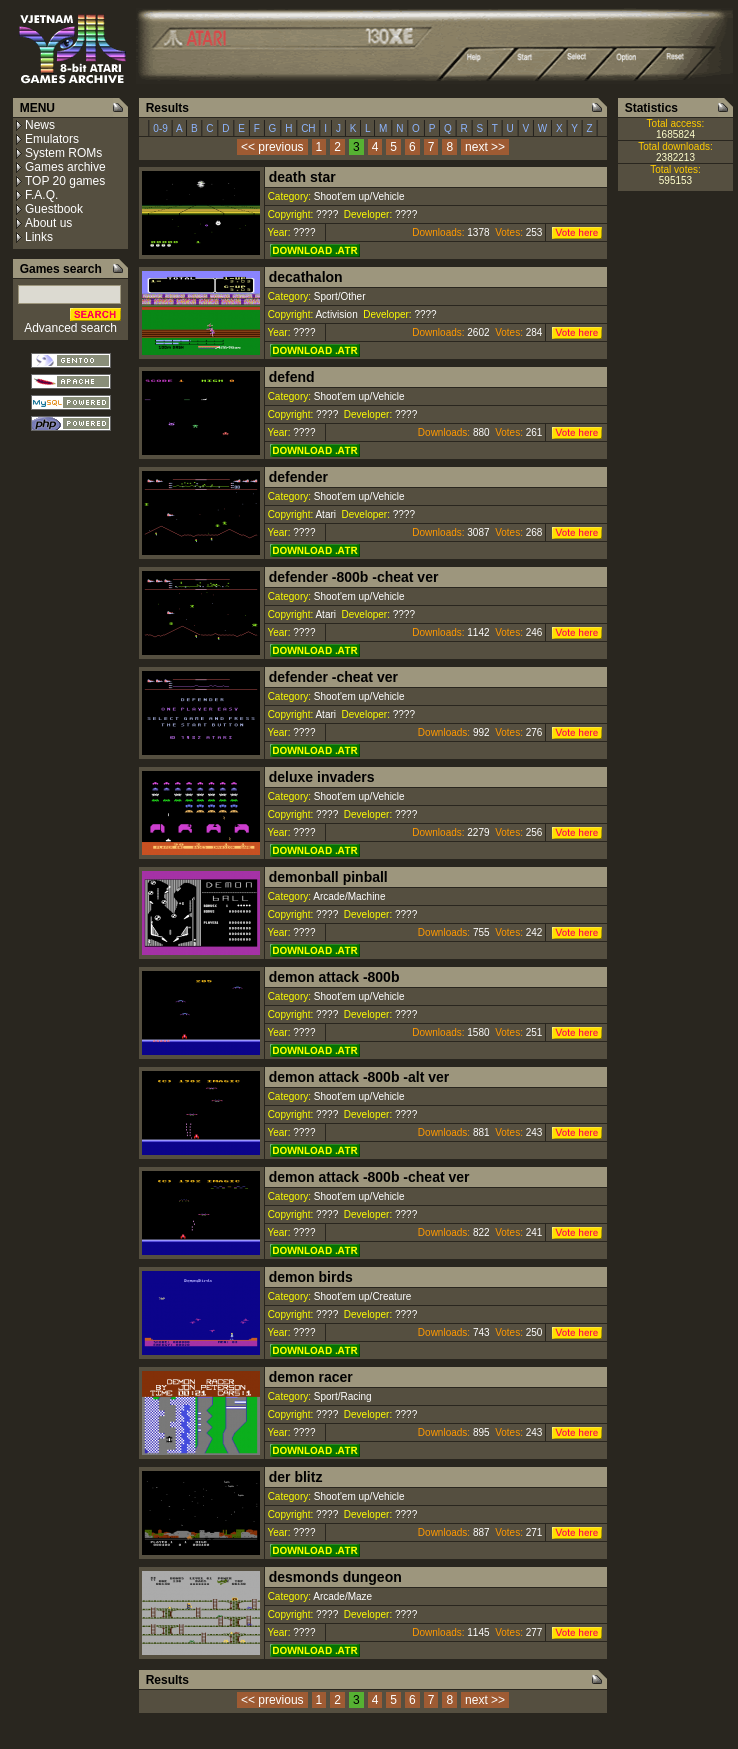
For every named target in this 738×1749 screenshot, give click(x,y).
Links (39, 237)
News (40, 125)
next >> (485, 147)
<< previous (272, 147)
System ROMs (63, 153)
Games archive (65, 167)
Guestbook (54, 209)
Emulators (52, 139)
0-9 (161, 128)
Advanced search (70, 328)
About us (48, 223)
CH (308, 128)
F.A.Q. (41, 195)
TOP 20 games (65, 181)
